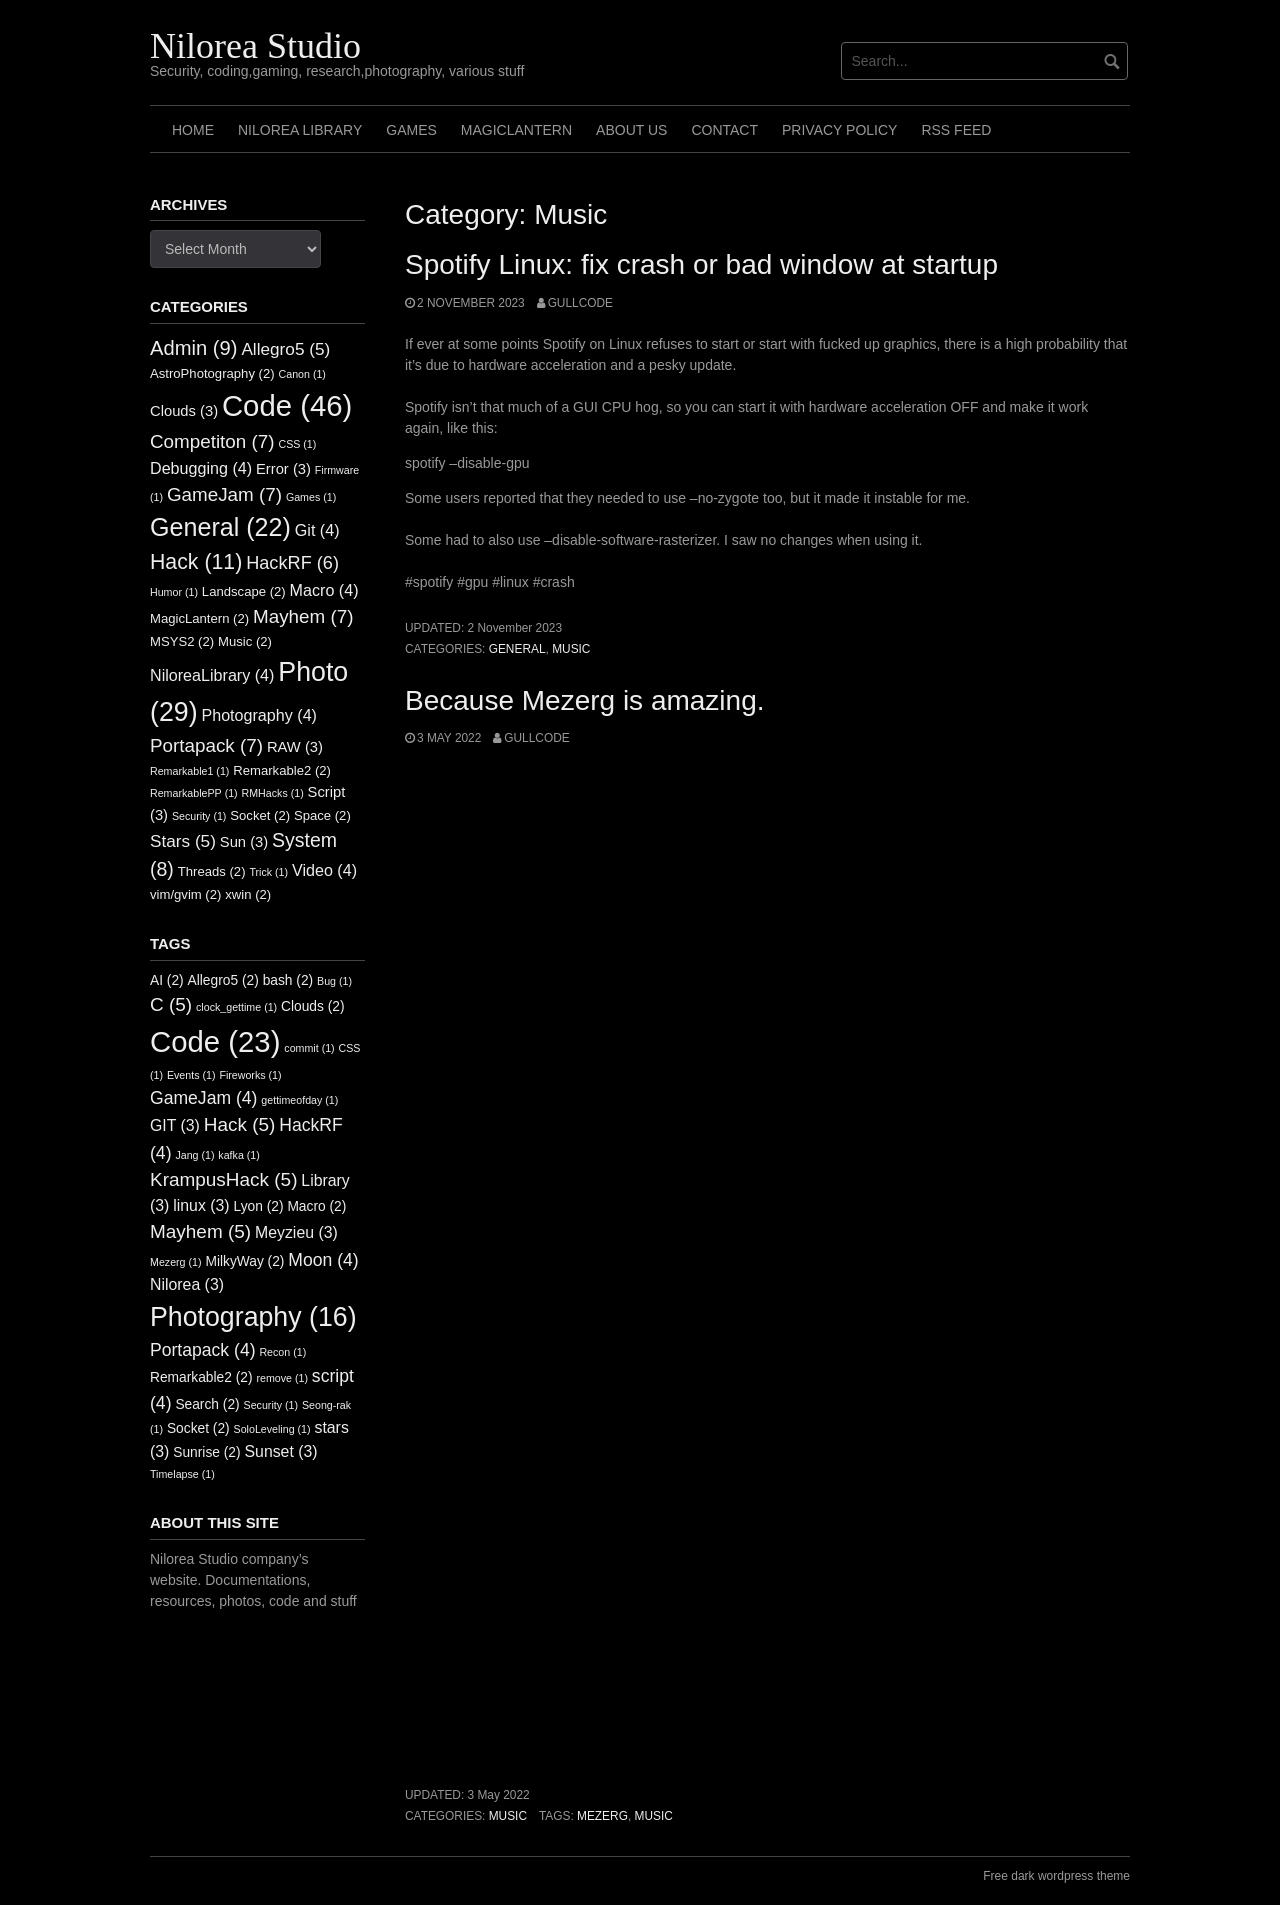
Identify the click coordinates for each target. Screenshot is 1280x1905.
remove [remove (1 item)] (282, 1378)
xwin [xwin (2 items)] (248, 894)
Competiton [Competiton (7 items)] (212, 441)
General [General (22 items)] (220, 527)
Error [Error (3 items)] (283, 469)
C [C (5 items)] (171, 1004)
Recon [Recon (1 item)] (282, 1352)
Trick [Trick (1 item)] (268, 872)
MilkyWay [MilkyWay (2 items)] (244, 1261)
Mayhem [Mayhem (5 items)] (200, 1231)
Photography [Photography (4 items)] (259, 715)
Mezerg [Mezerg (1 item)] (176, 1262)
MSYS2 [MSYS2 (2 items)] (182, 641)
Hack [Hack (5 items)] (240, 1124)
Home (193, 130)
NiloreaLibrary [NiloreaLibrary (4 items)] (212, 675)
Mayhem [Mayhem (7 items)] (303, 616)
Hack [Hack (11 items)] (196, 562)
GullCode (580, 303)
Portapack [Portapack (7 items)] (206, 745)
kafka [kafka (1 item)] (238, 1155)
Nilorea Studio (255, 46)
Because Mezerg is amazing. (585, 700)
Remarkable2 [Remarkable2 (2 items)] (282, 770)
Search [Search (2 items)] (207, 1404)
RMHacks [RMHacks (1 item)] (273, 793)
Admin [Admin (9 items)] (194, 348)
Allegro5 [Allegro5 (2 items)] (223, 980)
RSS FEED (956, 130)
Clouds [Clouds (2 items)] (313, 1006)
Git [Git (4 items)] (317, 530)
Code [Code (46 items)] (287, 405)
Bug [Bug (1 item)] (334, 981)
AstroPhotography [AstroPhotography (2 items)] (212, 373)
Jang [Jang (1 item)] (194, 1155)
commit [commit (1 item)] (309, 1048)
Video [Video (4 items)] (324, 870)
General (517, 649)
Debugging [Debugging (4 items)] (201, 468)
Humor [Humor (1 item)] (174, 592)
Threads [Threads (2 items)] (212, 871)
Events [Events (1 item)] (191, 1075)
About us (631, 130)
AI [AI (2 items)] (167, 980)
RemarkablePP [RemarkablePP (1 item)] (194, 793)
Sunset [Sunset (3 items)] (281, 1451)
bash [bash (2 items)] (288, 980)
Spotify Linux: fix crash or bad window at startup (701, 264)
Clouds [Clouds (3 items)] (184, 411)
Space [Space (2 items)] (322, 815)
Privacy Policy (839, 130)
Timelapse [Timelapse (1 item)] (182, 1474)
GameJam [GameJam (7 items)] (224, 494)
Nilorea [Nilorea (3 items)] (187, 1284)
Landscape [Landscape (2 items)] (244, 591)
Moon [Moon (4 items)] (323, 1260)
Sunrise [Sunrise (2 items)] (206, 1452)
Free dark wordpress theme (1056, 1876)
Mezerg (602, 1816)
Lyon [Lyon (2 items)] (259, 1206)
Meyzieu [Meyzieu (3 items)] (296, 1232)
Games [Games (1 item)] (311, 497)
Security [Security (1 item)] (199, 816)
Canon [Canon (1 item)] (302, 374)
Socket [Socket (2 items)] (260, 815)
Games (411, 130)
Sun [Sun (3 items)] (244, 842)
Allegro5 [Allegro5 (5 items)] (285, 349)
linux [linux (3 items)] (201, 1205)
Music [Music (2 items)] (245, 641)
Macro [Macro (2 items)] (316, 1206)
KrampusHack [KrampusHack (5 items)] (223, 1179)
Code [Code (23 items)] (215, 1041)
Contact (724, 130)
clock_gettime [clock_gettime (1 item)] (236, 1007)
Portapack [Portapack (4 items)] (203, 1350)
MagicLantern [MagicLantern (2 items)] (199, 618)
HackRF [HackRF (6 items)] (292, 563)
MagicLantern (516, 130)
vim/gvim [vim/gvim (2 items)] (185, 894)
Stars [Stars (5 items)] (183, 841)
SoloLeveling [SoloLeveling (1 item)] (272, 1429)
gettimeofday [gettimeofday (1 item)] (299, 1100)
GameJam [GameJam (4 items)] (203, 1098)
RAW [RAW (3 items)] (295, 747)
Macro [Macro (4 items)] (324, 590)
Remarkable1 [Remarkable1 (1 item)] (189, 771)
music (654, 1816)
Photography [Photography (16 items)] (253, 1317)
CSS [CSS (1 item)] (297, 444)
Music (571, 649)
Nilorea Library (300, 130)
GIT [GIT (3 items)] (175, 1125)
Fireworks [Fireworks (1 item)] (250, 1075)
